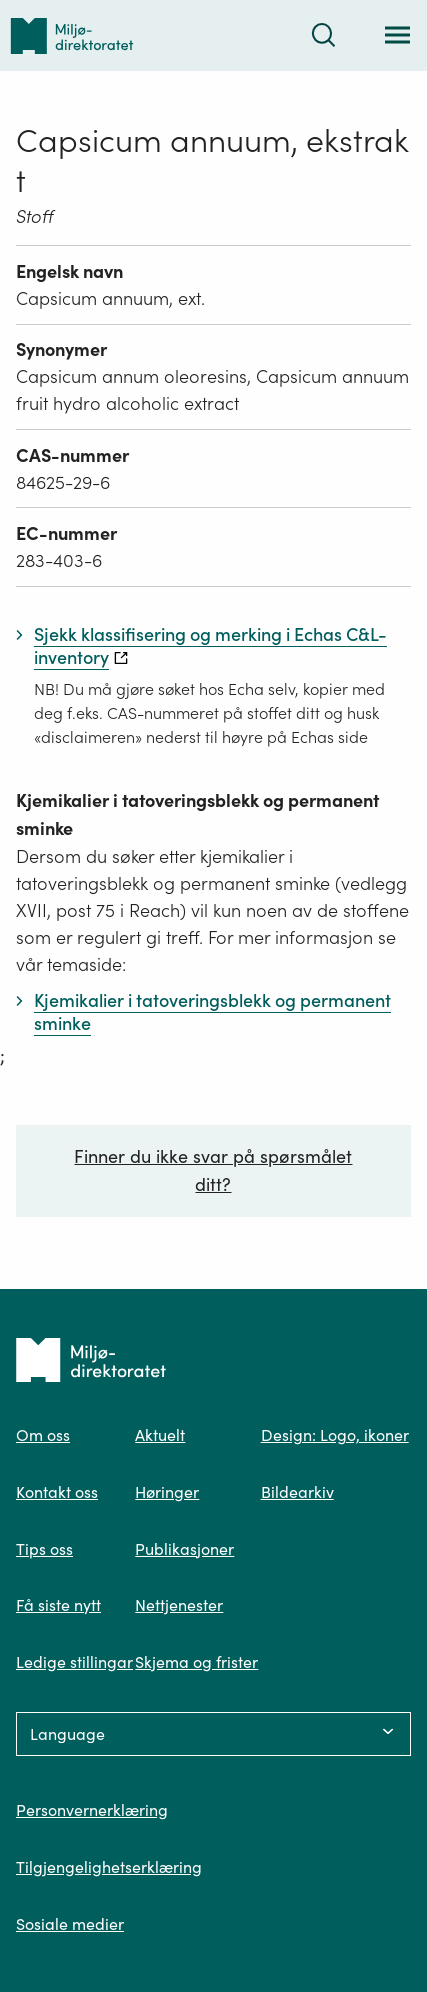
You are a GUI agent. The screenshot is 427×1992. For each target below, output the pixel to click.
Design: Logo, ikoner (335, 1435)
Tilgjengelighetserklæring (109, 1867)
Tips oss (44, 1549)
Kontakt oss (57, 1492)
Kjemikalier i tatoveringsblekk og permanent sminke (197, 814)
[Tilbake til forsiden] (72, 35)
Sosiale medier (70, 1924)
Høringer (167, 1492)
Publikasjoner (184, 1549)
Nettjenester (179, 1605)
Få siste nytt (58, 1605)
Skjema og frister (196, 1662)
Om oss (43, 1435)
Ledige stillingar (74, 1662)
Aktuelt (160, 1435)
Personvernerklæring (92, 1810)
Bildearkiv (297, 1492)
